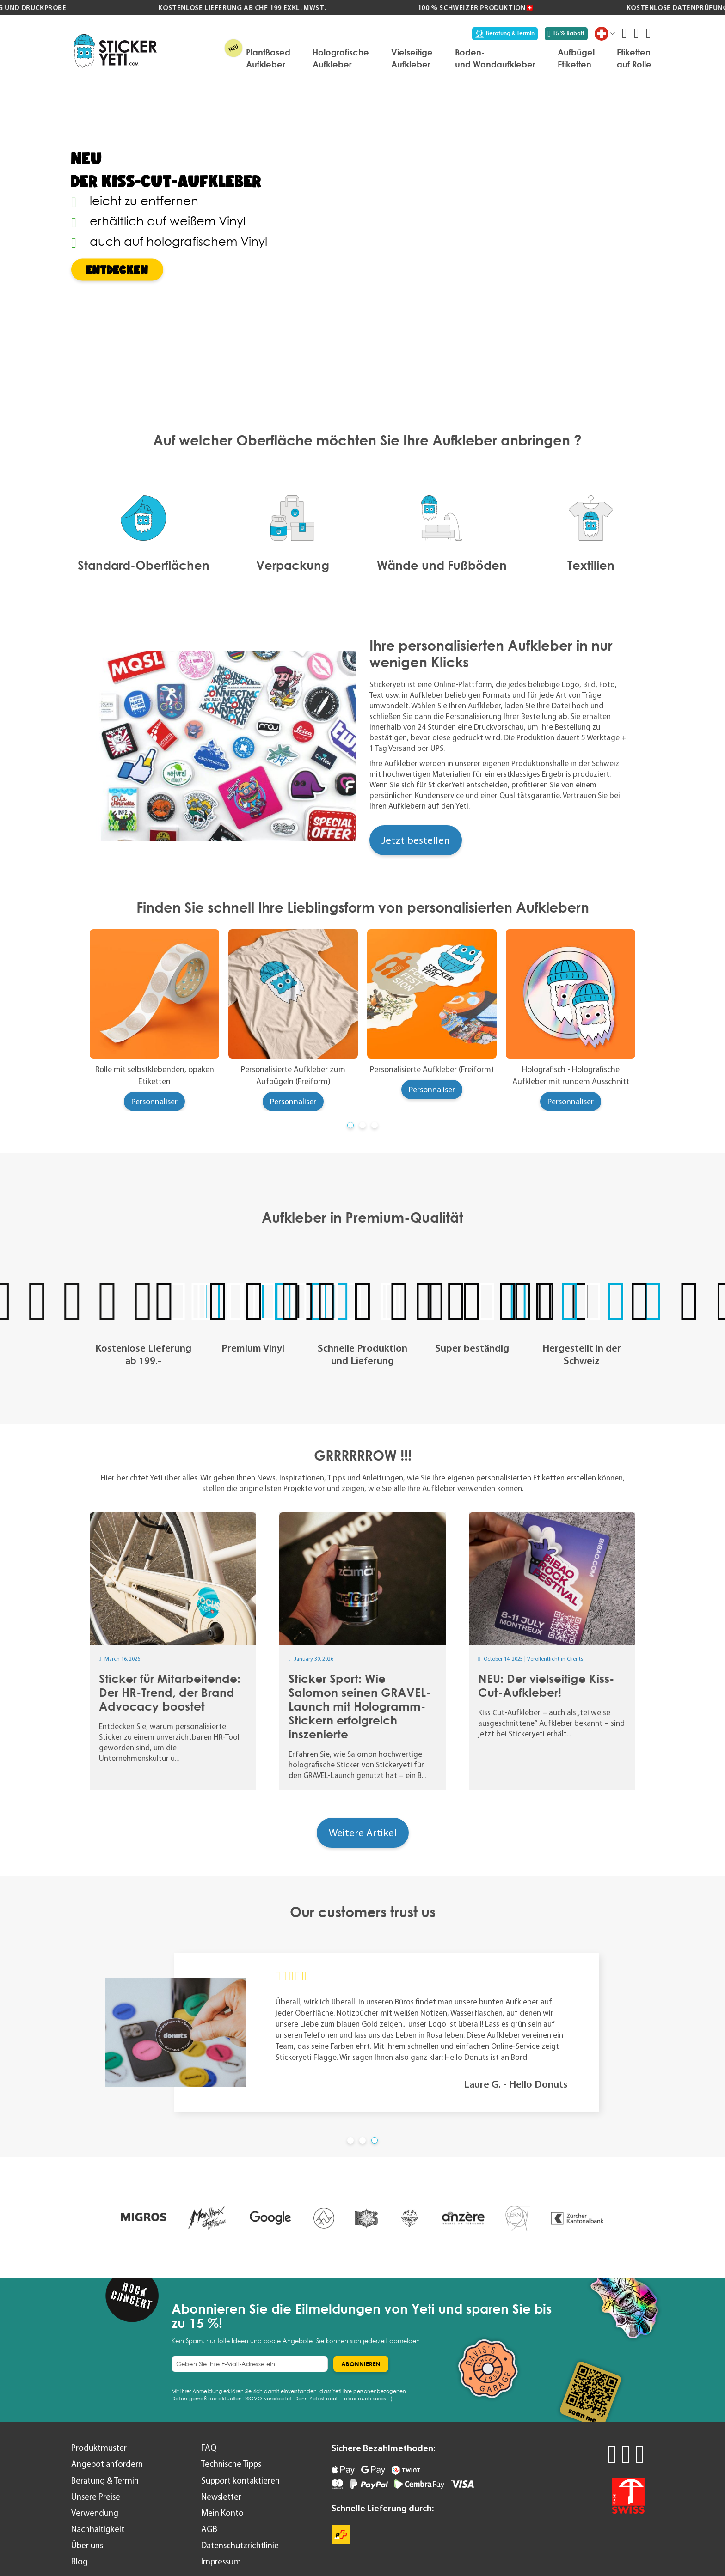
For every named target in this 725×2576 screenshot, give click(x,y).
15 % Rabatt (566, 33)
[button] (350, 1125)
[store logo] (115, 51)
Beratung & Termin (505, 33)
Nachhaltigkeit (97, 2529)
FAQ (208, 2447)
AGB (209, 2529)
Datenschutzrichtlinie (240, 2545)
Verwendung (94, 2513)
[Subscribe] (360, 2364)
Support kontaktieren (240, 2480)
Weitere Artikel (363, 1832)
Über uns (87, 2545)
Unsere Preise (95, 2496)
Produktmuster (99, 2447)
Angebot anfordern (107, 2464)
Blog (79, 2561)
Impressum (221, 2561)
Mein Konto (222, 2513)
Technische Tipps (231, 2464)
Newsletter (221, 2496)
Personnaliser (154, 1101)
